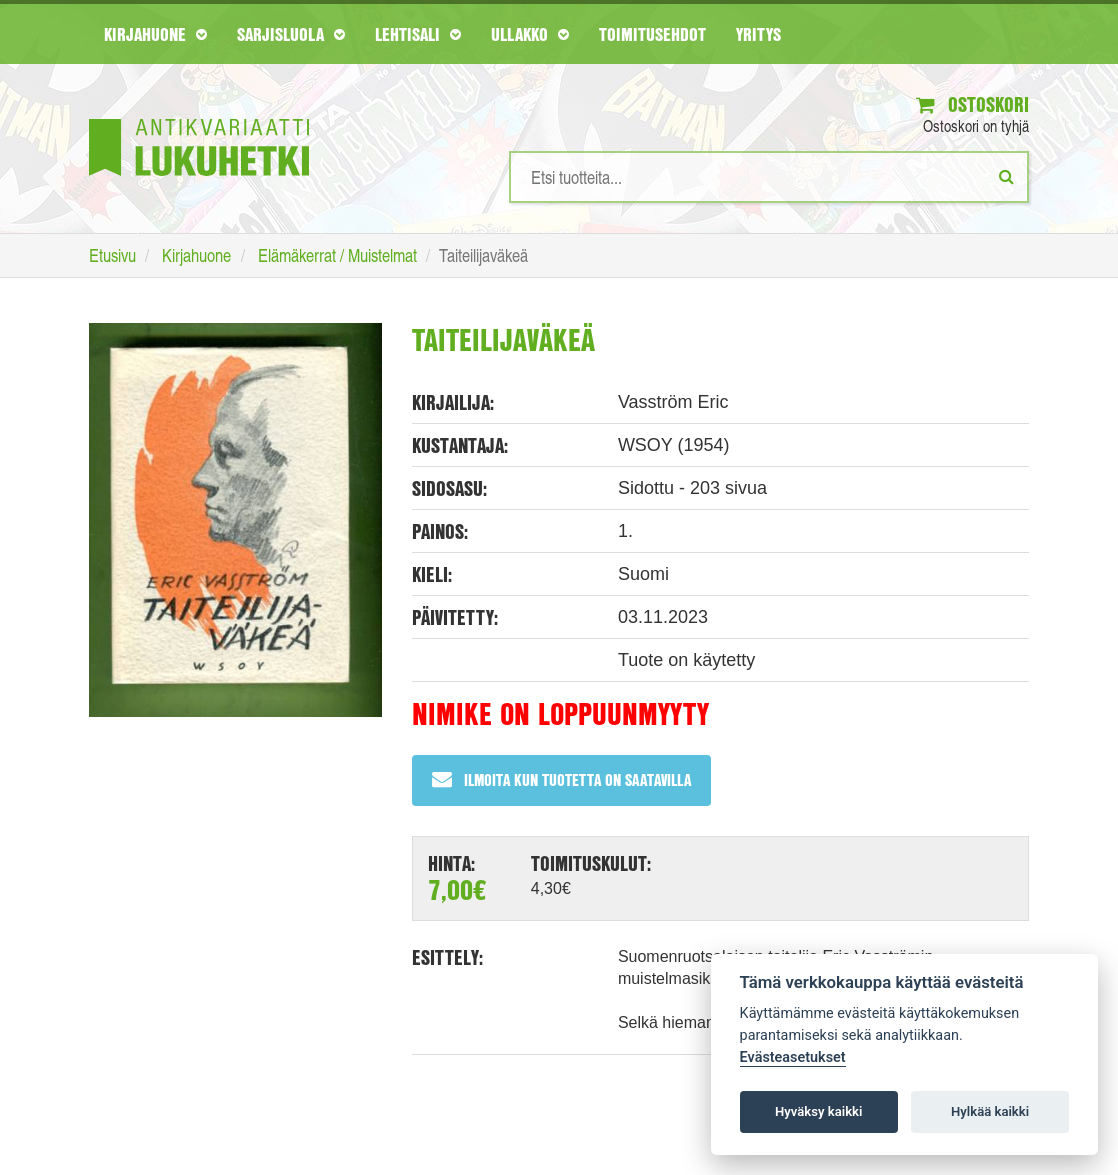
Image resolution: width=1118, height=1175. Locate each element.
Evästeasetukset (793, 1057)
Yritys (758, 34)
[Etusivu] (199, 117)
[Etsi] (1006, 176)
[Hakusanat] (769, 177)
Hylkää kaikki (990, 1111)
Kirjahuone (155, 34)
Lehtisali (418, 34)
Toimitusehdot (652, 34)
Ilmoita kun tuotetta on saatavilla (561, 779)
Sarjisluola (291, 34)
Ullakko (530, 34)
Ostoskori (972, 104)
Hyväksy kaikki (818, 1111)
